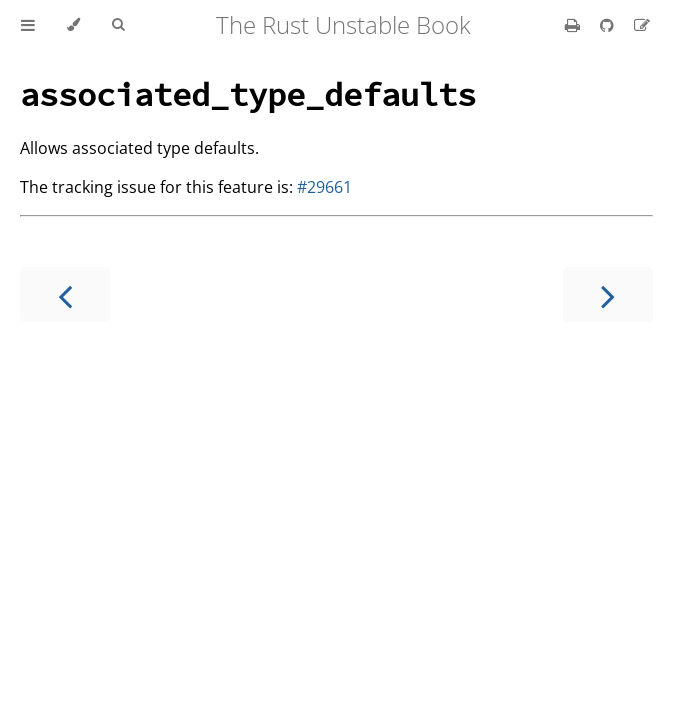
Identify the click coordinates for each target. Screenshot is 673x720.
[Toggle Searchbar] (118, 25)
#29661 (324, 187)
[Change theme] (73, 25)
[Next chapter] (608, 294)
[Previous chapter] (65, 294)
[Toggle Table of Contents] (28, 25)
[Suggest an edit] (642, 25)
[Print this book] (574, 25)
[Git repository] (609, 25)
